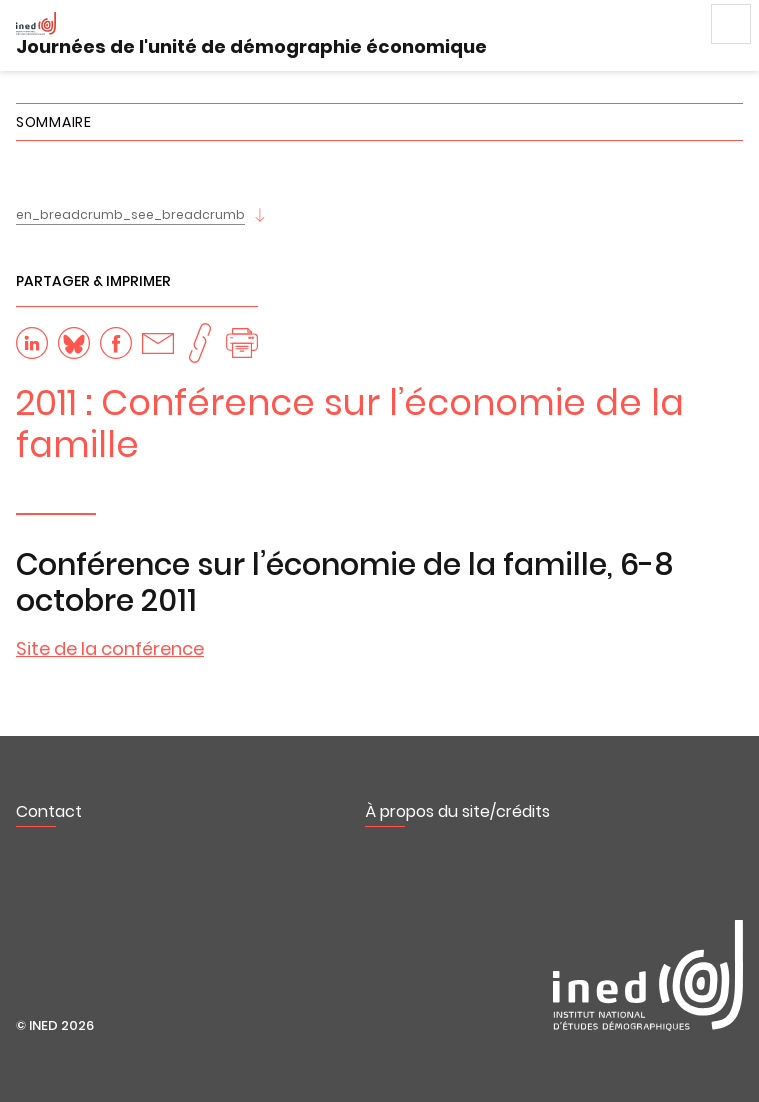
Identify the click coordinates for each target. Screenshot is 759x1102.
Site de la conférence (110, 648)
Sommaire (54, 122)
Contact (49, 811)
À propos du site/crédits (457, 811)
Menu (731, 24)
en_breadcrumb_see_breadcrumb (130, 214)
